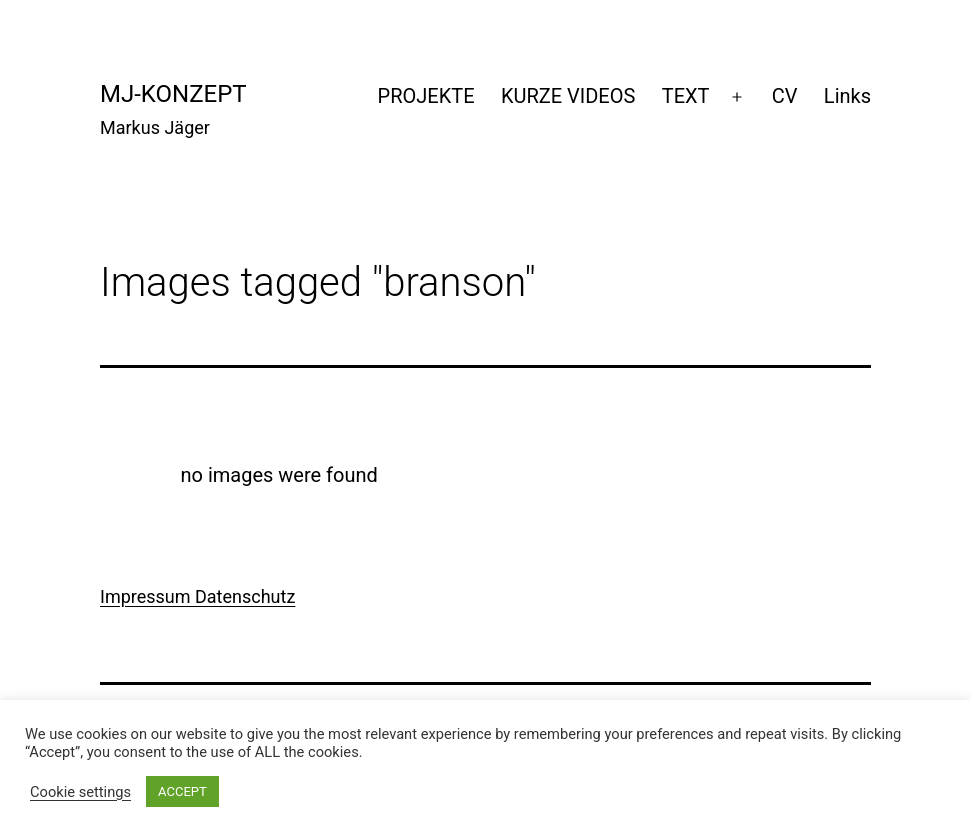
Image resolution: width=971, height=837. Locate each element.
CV (785, 96)
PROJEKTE (426, 96)
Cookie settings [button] (80, 792)
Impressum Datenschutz (197, 596)
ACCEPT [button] (182, 791)
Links (847, 96)
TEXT (686, 96)
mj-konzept (173, 94)
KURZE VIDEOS (568, 96)
